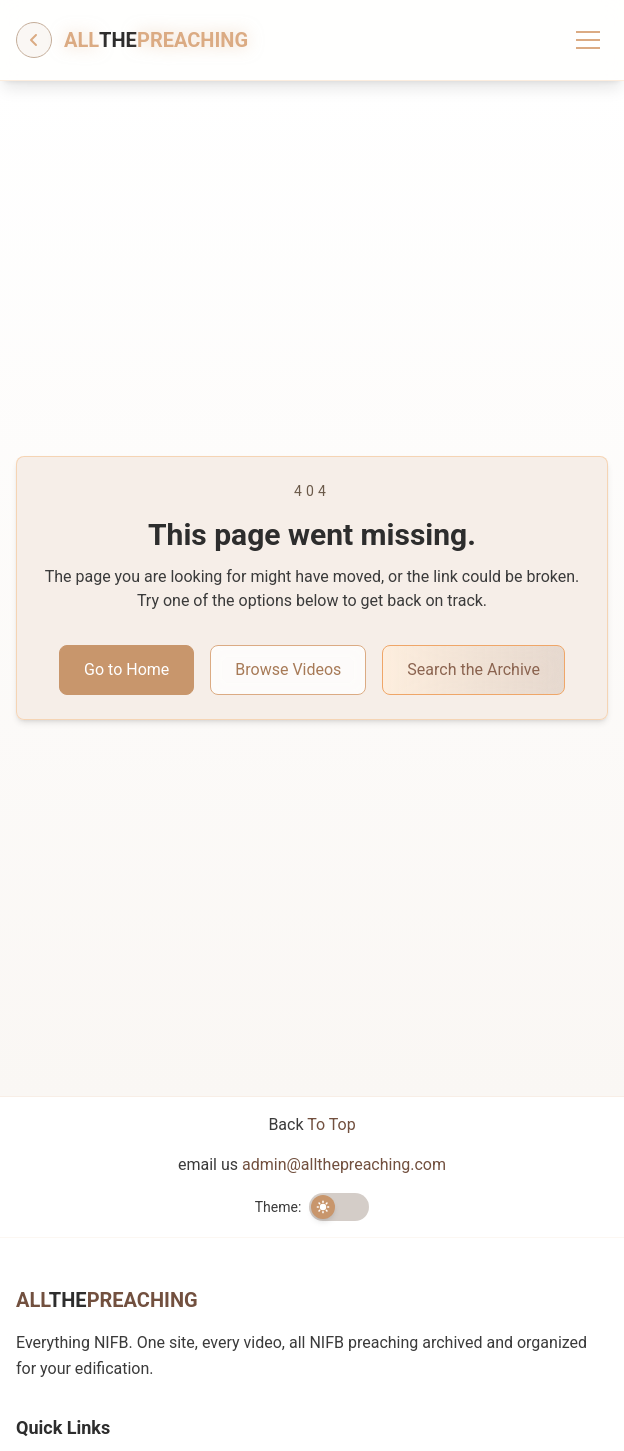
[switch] (339, 1207)
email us (312, 1164)
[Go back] (34, 40)
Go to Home (126, 669)
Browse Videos (288, 669)
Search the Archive (473, 669)
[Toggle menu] (588, 40)
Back (311, 1124)
